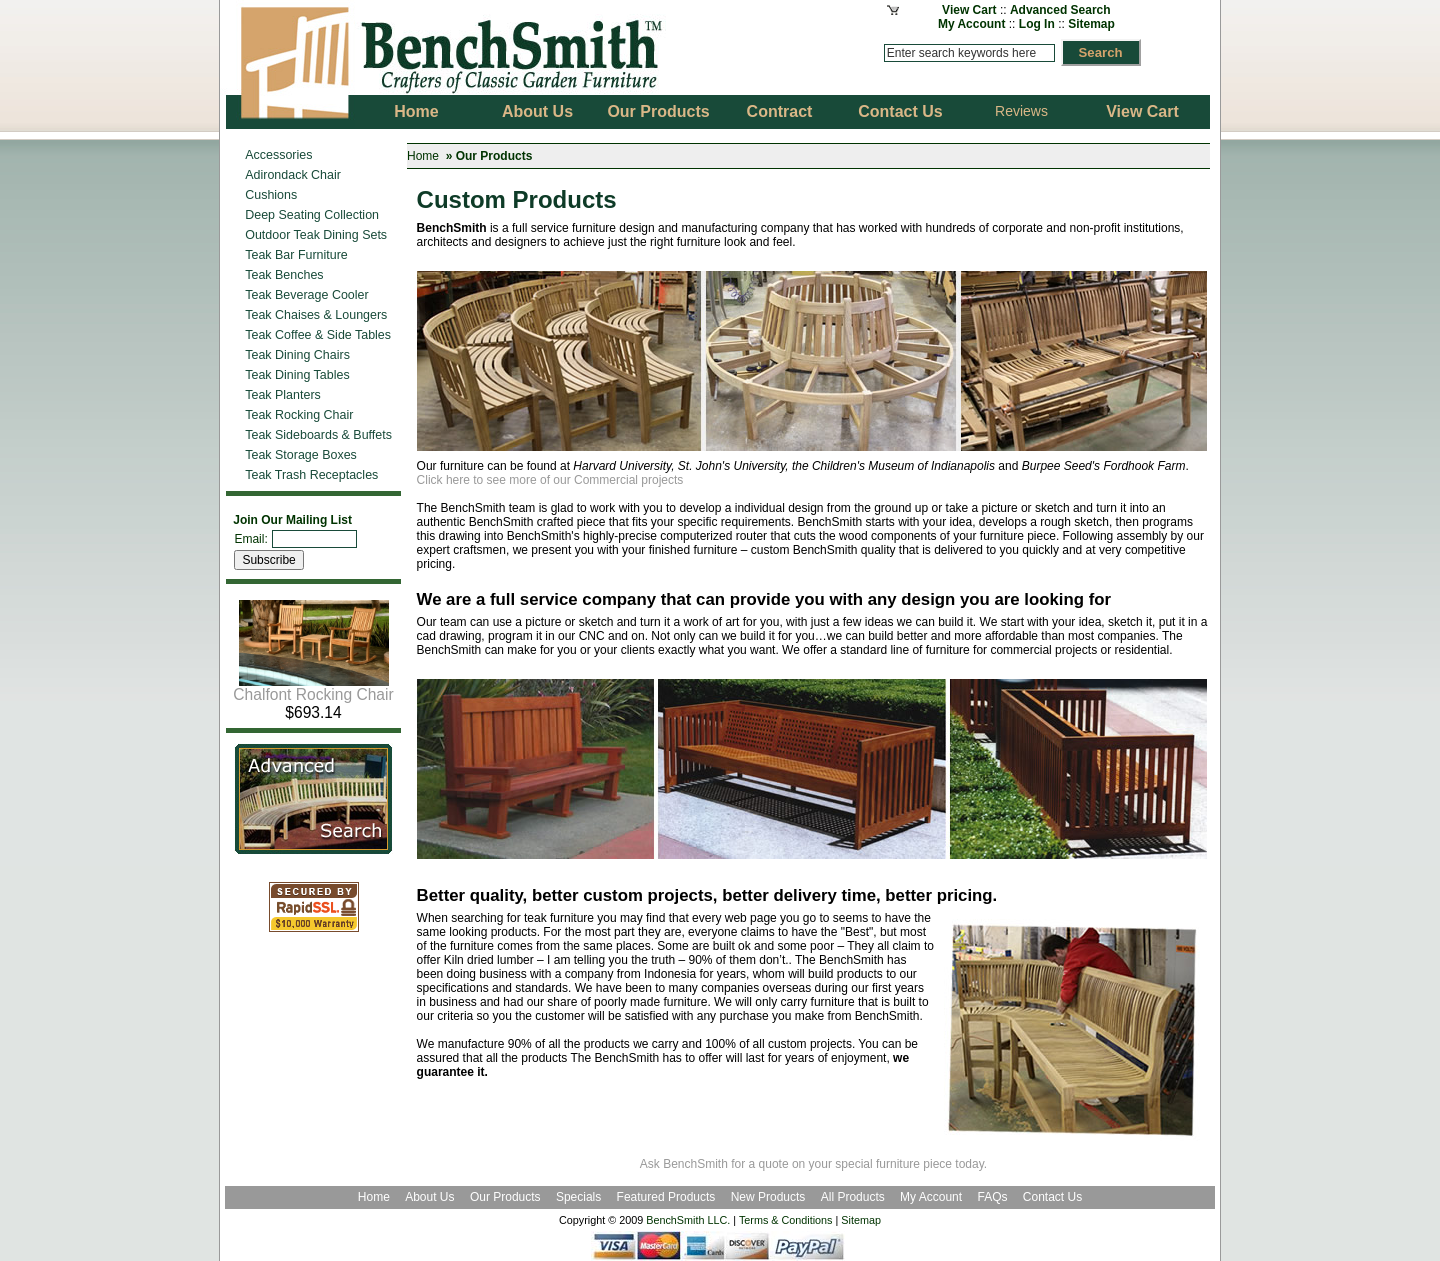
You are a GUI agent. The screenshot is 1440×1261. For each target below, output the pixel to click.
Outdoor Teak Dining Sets (316, 235)
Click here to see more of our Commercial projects (550, 480)
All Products (853, 1197)
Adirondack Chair (293, 175)
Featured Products (666, 1197)
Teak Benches (284, 275)
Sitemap (1091, 24)
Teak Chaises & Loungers (316, 315)
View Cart (969, 10)
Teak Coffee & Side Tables (318, 335)
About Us (429, 1197)
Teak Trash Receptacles (311, 475)
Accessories (278, 155)
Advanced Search (1060, 10)
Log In (1037, 24)
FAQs (992, 1197)
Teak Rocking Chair (299, 415)
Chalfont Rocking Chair (313, 687)
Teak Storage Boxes (301, 455)
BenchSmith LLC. (688, 1220)
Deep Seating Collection (312, 215)
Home (423, 156)
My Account (972, 24)
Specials (580, 1197)
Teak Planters (283, 395)
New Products (768, 1197)
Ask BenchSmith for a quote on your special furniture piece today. (813, 1164)
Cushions (271, 195)
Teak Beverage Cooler (306, 295)
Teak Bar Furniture (296, 255)
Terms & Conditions (786, 1220)
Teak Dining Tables (297, 375)
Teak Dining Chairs (297, 355)
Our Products (507, 1197)
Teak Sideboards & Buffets (318, 435)
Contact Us (1052, 1197)
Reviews (1021, 111)
